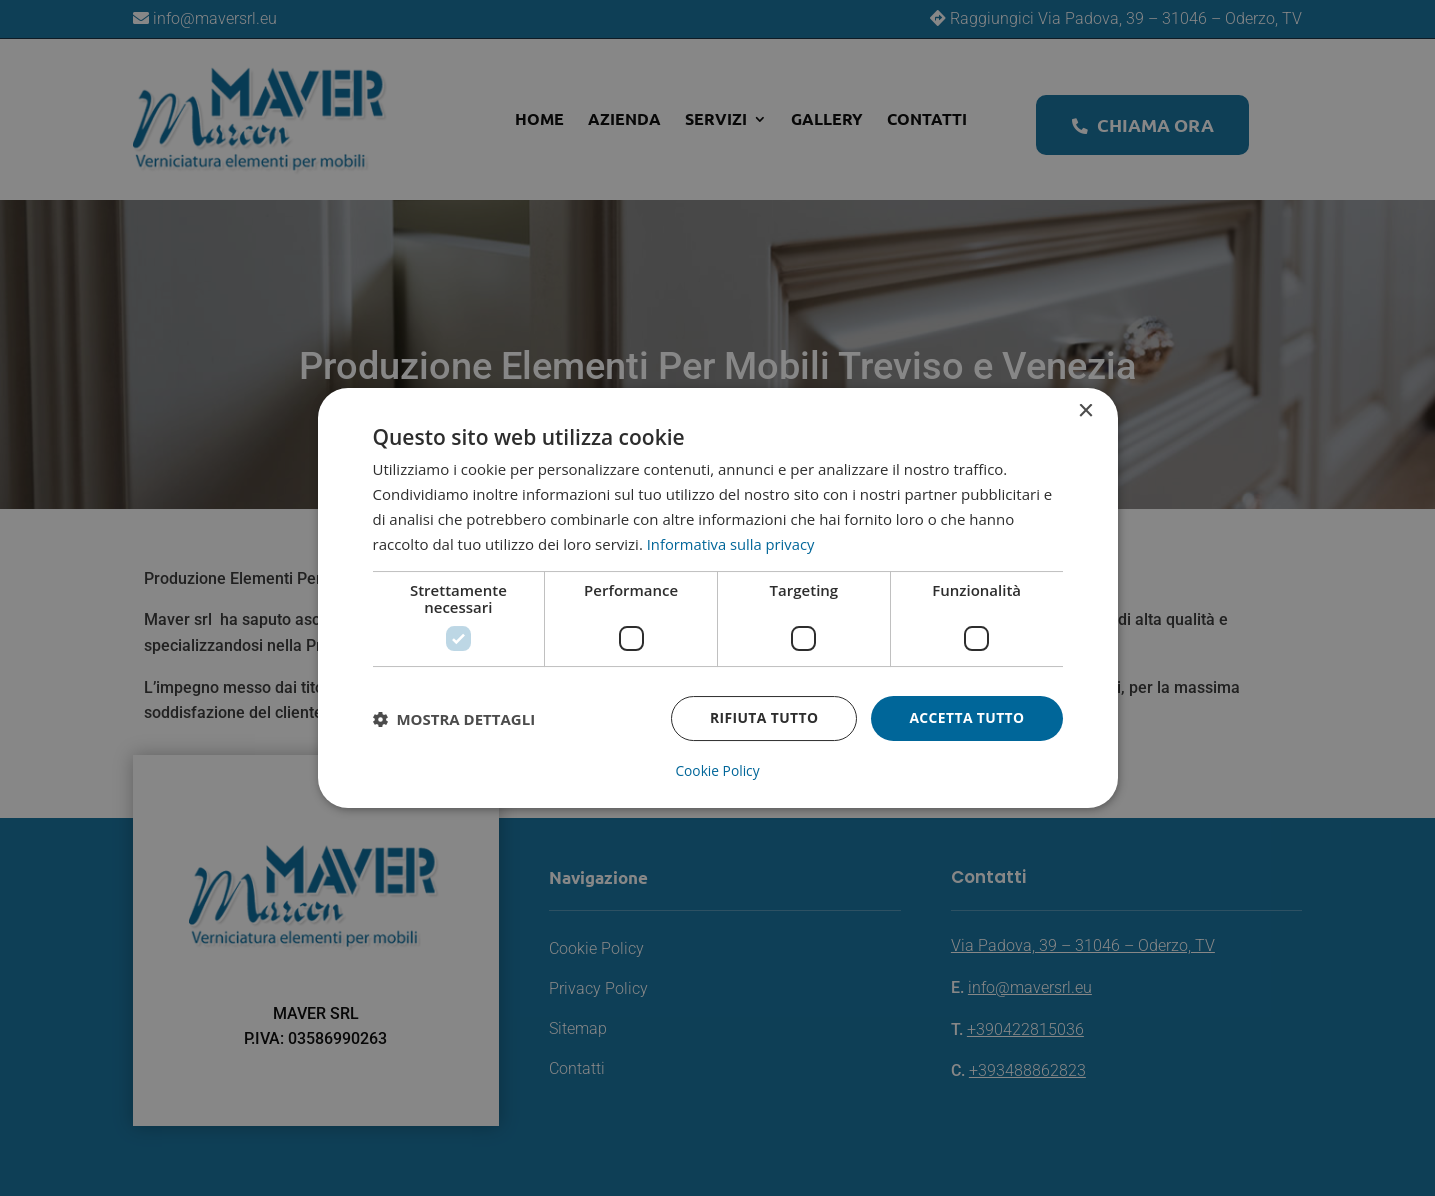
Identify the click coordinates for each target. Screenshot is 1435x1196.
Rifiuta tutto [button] (762, 718)
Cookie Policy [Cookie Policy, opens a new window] (718, 771)
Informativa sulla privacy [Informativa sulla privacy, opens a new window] (732, 544)
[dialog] (718, 597)
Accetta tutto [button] (966, 718)
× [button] (1085, 411)
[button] (454, 719)
